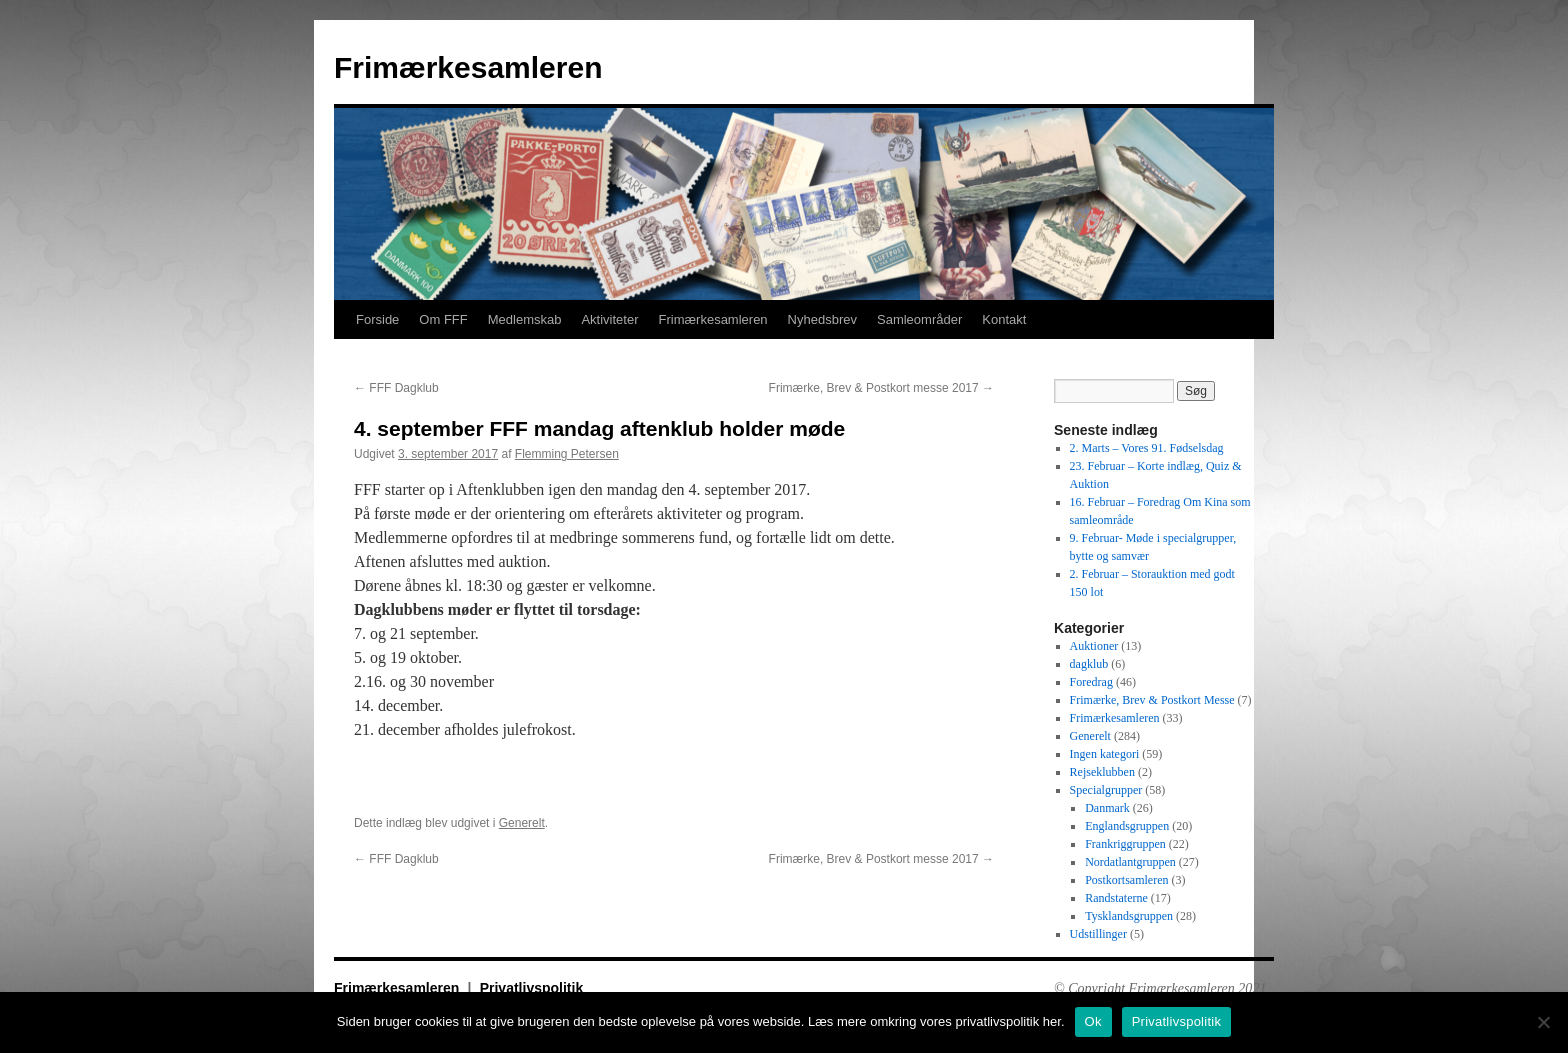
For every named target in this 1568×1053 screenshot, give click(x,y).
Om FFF (443, 319)
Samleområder (919, 319)
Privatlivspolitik (531, 988)
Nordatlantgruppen (1130, 862)
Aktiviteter (609, 319)
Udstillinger (1098, 934)
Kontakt (1004, 319)
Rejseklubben (1102, 772)
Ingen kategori (1105, 754)
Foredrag (1091, 682)
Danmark (1107, 808)
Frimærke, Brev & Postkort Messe (1152, 700)
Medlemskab (525, 319)
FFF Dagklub (396, 388)
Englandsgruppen (1127, 826)
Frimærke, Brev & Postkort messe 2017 (881, 388)
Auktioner (1094, 646)
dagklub (1089, 664)
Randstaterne (1116, 898)
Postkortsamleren (1126, 880)
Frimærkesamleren (468, 67)
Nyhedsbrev (822, 319)
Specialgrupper (1106, 790)
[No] (1543, 1022)
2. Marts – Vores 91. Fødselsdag (1147, 448)
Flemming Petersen (567, 454)
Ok (1093, 1021)
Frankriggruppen (1125, 844)
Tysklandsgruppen (1129, 916)
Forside (377, 319)
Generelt (522, 823)
